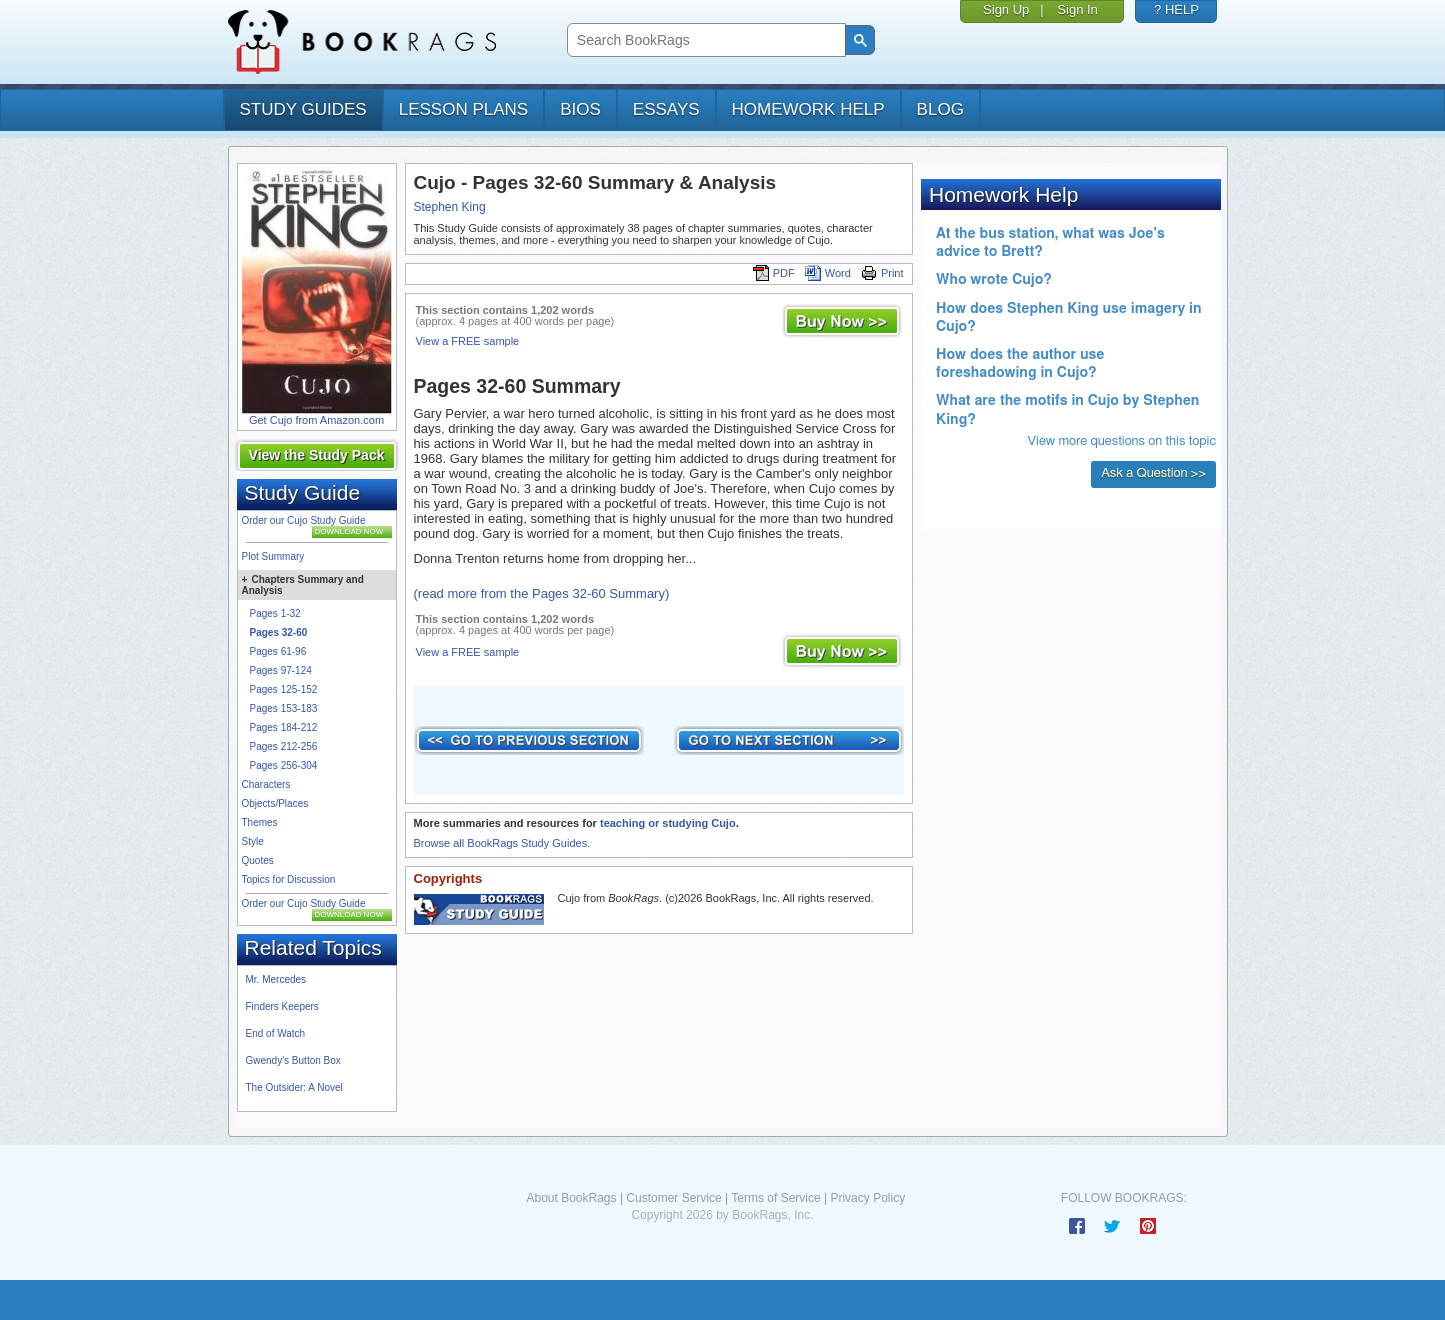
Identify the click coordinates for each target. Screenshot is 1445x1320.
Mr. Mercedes (276, 979)
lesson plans (463, 109)
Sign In (1077, 9)
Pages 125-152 (284, 689)
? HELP (1176, 9)
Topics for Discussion (289, 879)
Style (253, 841)
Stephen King (450, 207)
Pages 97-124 (281, 670)
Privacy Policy (867, 1198)
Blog (940, 109)
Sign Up (1006, 9)
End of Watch (276, 1033)
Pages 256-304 (284, 765)
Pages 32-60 (279, 632)
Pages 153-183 (284, 708)
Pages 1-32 (275, 613)
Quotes (258, 860)
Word (828, 273)
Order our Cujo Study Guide (304, 520)
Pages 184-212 (284, 727)
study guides (303, 109)
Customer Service (673, 1198)
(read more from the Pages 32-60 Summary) (542, 593)
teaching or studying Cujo (668, 823)
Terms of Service (775, 1198)
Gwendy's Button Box (293, 1060)
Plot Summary (273, 556)
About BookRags (571, 1198)
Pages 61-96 (278, 651)
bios (580, 109)
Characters (266, 784)
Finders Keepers (282, 1006)
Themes (260, 822)
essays (666, 109)
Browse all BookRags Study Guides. (502, 843)
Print (882, 273)
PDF (774, 273)
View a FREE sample (468, 341)
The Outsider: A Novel (294, 1087)
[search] (704, 40)
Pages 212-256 (284, 746)
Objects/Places (275, 803)
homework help (808, 109)
